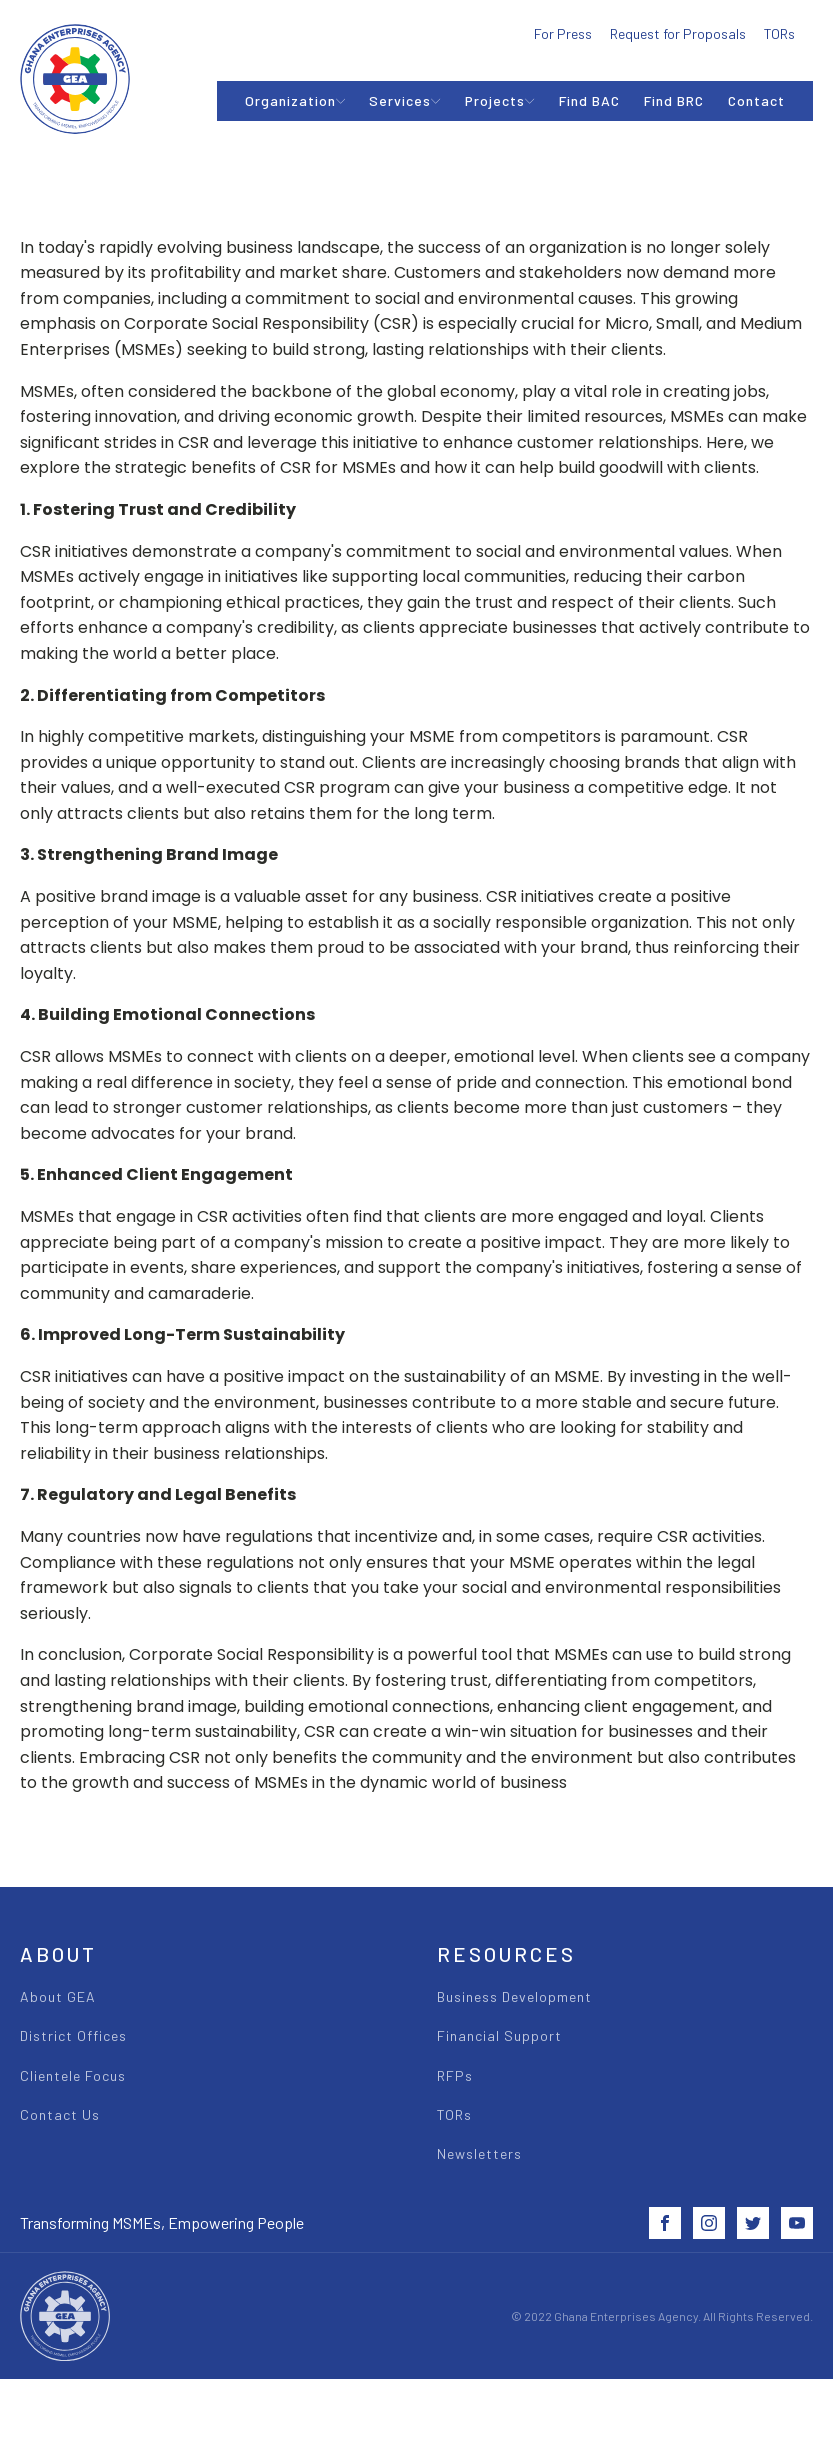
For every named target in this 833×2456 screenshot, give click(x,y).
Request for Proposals (678, 33)
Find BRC (674, 100)
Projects (500, 100)
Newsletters (479, 2153)
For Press (563, 33)
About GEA (58, 1996)
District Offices (73, 2035)
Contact (756, 100)
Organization (295, 100)
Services (405, 100)
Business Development (514, 1996)
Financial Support (499, 2035)
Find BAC (589, 100)
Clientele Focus (73, 2075)
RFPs (455, 2075)
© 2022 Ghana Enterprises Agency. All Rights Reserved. (662, 2316)
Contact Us (60, 2114)
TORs (779, 33)
